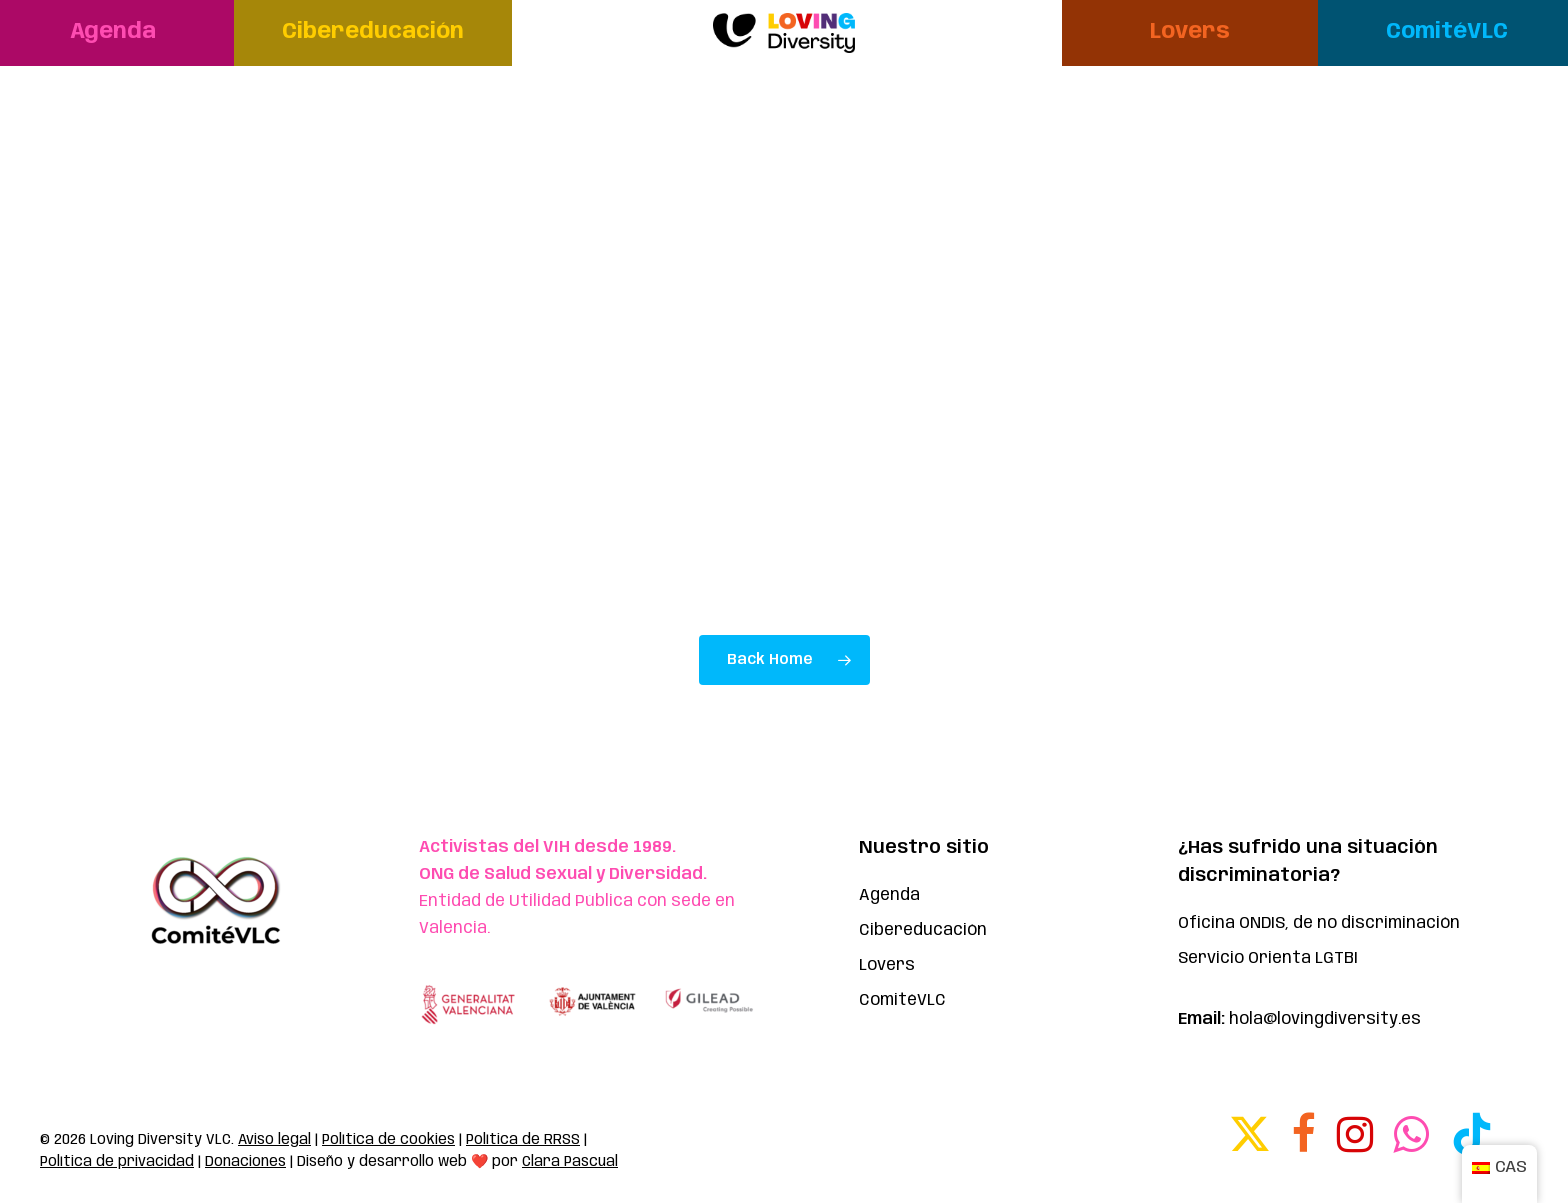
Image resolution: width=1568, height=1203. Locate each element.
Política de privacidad (117, 1162)
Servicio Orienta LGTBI (1268, 958)
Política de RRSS (523, 1140)
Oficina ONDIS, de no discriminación (1319, 923)
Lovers (887, 965)
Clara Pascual (570, 1162)
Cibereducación (923, 930)
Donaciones (245, 1162)
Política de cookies (388, 1140)
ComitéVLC (902, 1000)
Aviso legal (274, 1140)
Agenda (889, 895)
